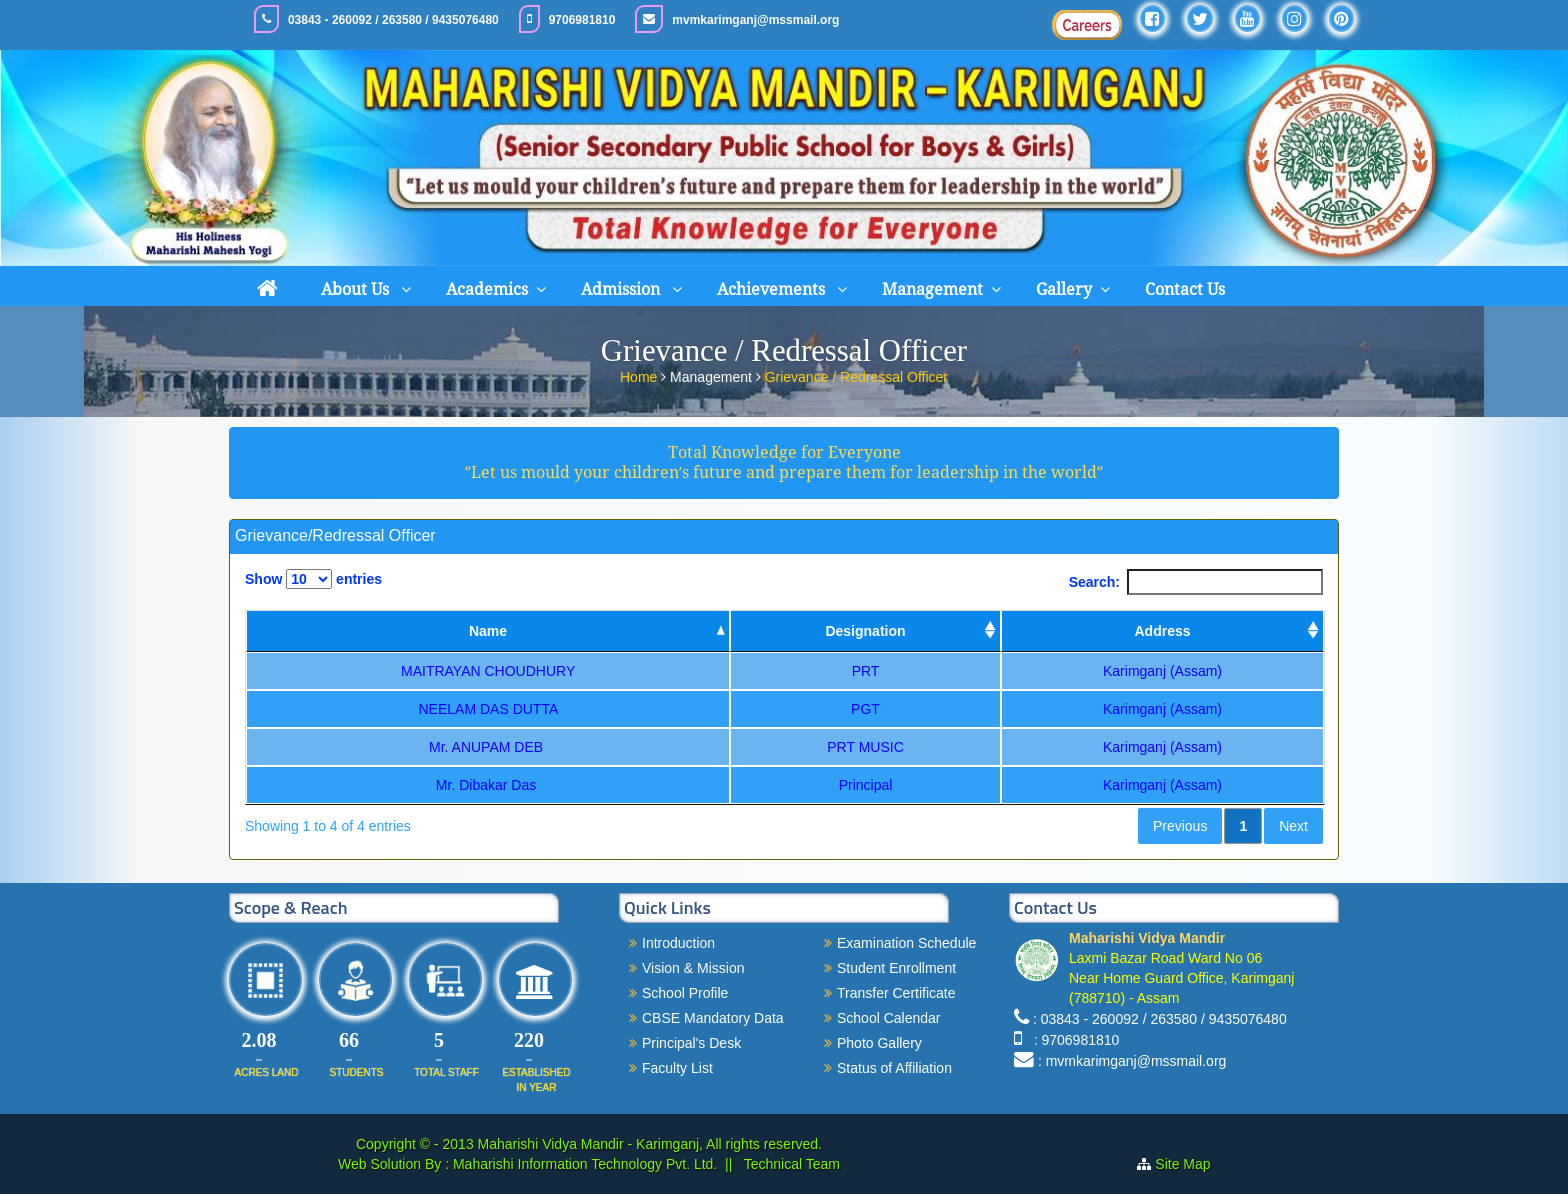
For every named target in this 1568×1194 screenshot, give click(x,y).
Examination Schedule (906, 943)
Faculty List (677, 1068)
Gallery (1064, 289)
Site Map (1182, 1164)
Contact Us (1185, 289)
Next (1293, 826)
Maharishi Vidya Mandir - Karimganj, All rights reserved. (650, 1144)
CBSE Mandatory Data (713, 1018)
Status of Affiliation (894, 1068)
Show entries (313, 579)
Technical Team (790, 1164)
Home (640, 375)
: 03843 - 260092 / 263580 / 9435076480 (1160, 1019)
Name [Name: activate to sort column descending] (488, 631)
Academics (487, 289)
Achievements (773, 289)
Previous (1180, 826)
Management (932, 289)
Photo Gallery (879, 1043)
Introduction (678, 943)
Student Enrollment (896, 968)
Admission (622, 289)
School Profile (685, 993)
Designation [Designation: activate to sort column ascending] (865, 631)
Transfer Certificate (896, 993)
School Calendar (889, 1018)
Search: (1196, 582)
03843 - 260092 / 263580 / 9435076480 (393, 20)
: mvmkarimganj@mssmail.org (1132, 1061)
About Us (357, 289)
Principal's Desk (691, 1043)
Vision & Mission (693, 968)
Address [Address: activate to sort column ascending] (1162, 631)
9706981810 (582, 20)
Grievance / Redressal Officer (856, 375)
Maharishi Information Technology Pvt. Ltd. (583, 1164)
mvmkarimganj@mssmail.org (755, 20)
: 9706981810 (1072, 1040)
